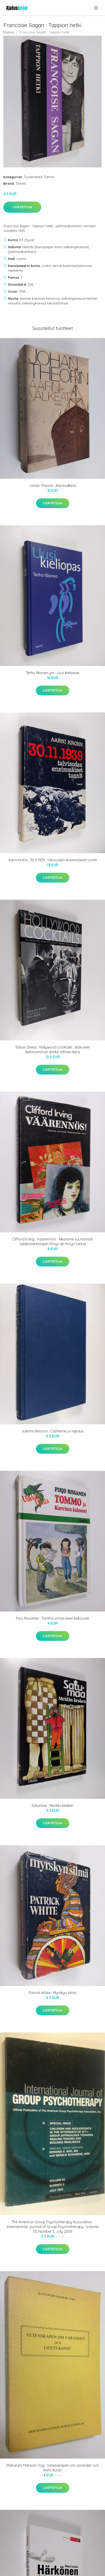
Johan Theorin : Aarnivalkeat (52, 485)
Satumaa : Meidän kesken (52, 1805)
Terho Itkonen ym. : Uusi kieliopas (52, 672)
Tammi (49, 177)
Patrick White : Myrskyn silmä (52, 1992)
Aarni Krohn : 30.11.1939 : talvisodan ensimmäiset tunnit (52, 860)
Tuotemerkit (33, 177)
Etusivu (8, 32)
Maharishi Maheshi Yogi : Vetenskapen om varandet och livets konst (53, 2467)
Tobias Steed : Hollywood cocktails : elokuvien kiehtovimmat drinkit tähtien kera (52, 1049)
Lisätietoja (22, 207)
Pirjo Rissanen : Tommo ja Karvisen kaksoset (52, 1618)
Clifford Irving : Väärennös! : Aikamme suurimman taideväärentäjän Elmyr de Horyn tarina (52, 1241)
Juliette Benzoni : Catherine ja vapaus (52, 1431)
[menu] (96, 8)
